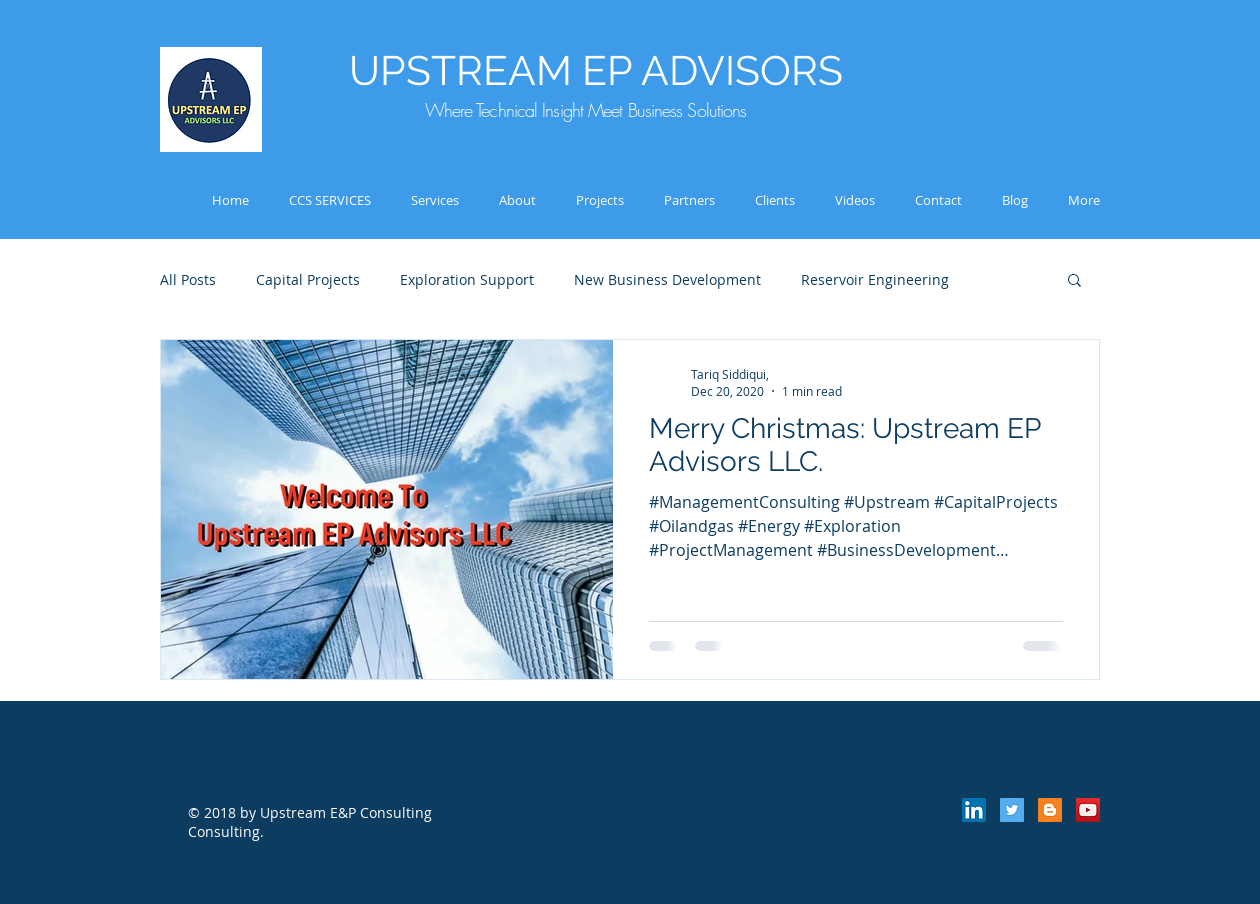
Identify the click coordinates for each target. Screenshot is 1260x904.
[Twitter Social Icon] (1012, 810)
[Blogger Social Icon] (1050, 810)
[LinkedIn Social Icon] (974, 810)
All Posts (188, 279)
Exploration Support (467, 279)
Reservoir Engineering (875, 279)
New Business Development (667, 279)
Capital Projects (308, 279)
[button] (1074, 281)
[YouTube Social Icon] (1088, 810)
